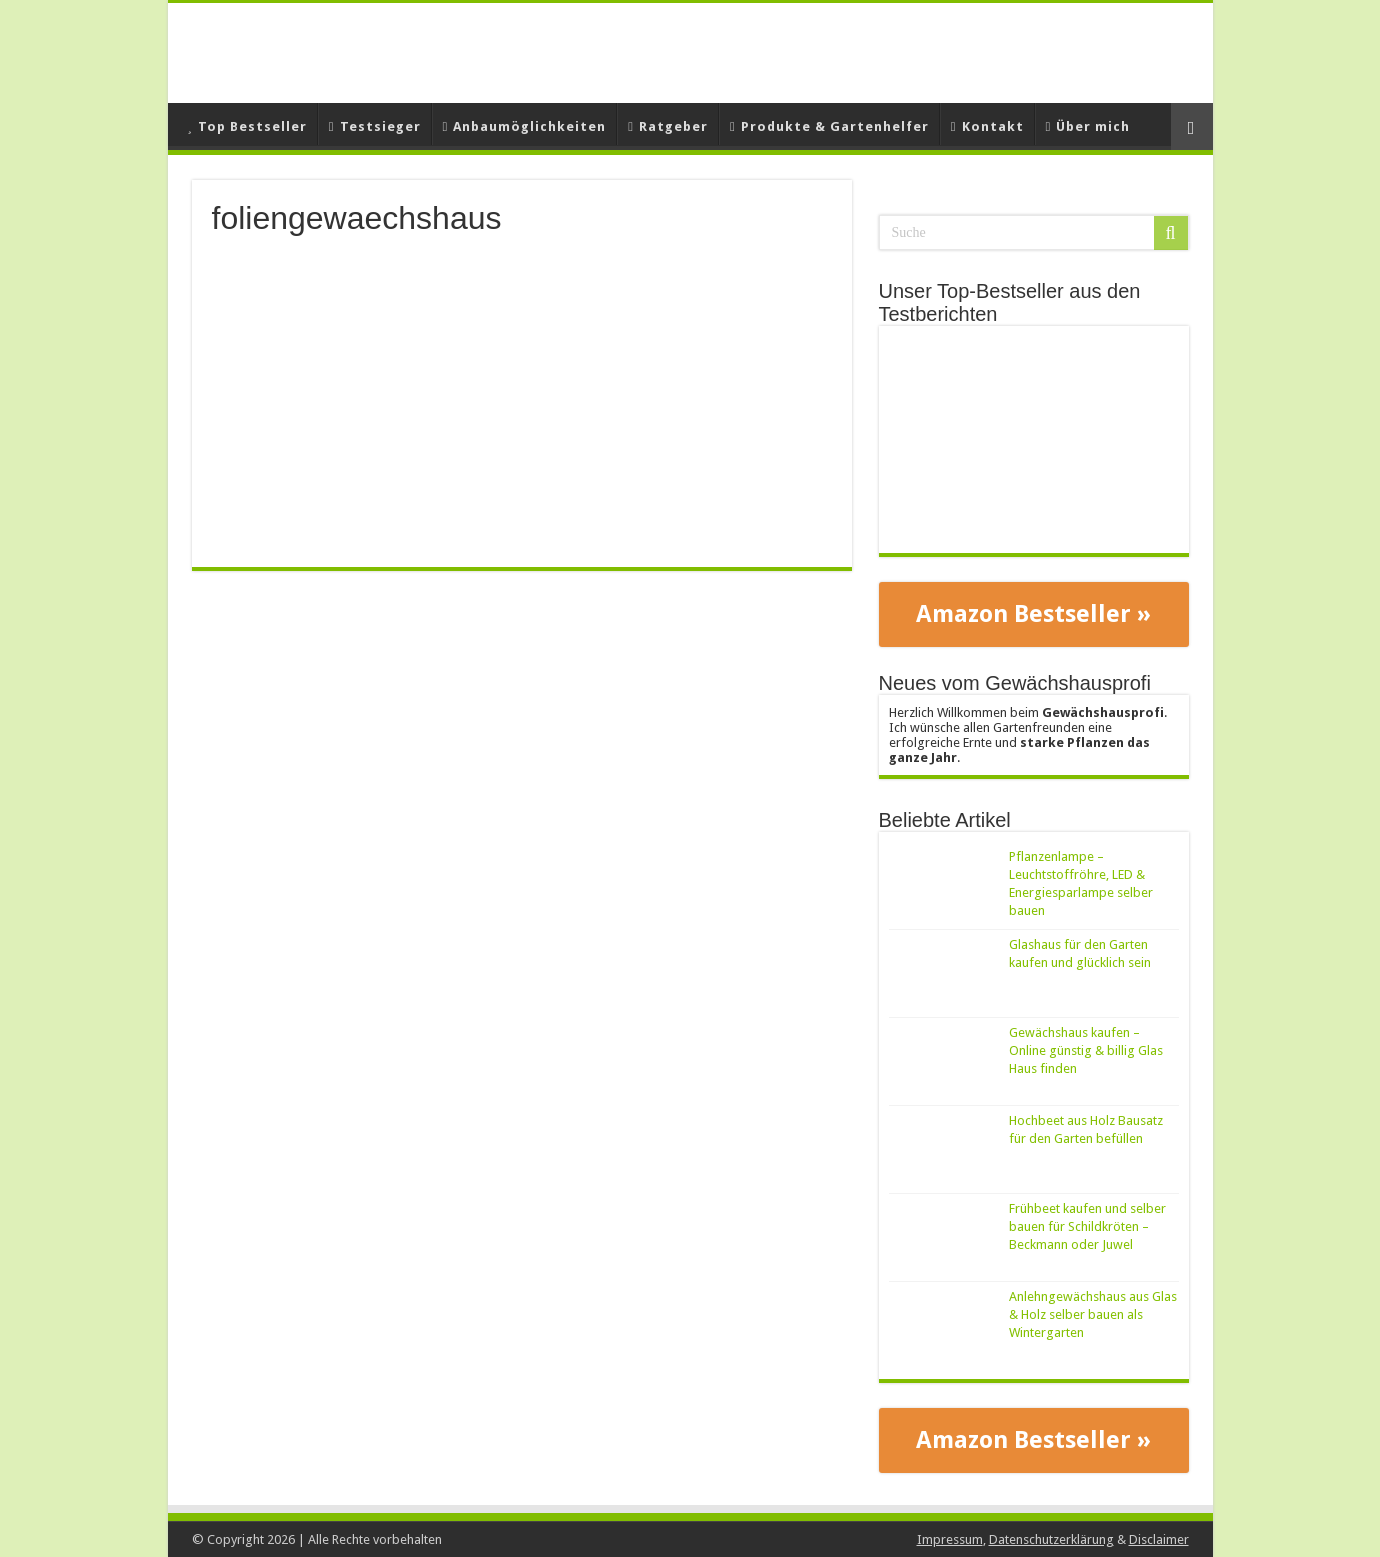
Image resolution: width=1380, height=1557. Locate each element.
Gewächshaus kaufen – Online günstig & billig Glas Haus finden (1086, 1050)
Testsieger (375, 126)
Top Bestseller (247, 126)
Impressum (950, 1539)
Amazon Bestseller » (1033, 614)
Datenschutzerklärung (1051, 1539)
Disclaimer (1159, 1539)
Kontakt (987, 126)
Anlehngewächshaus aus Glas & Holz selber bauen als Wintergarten (1093, 1314)
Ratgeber (668, 126)
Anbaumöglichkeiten (525, 126)
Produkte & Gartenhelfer (829, 126)
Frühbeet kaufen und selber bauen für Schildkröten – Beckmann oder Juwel (1087, 1226)
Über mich (1088, 126)
